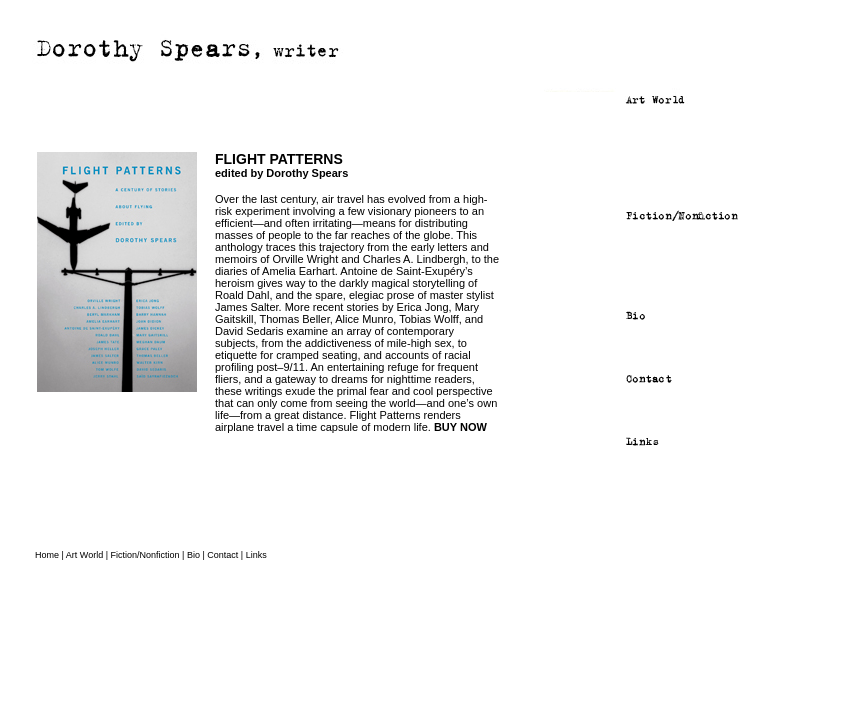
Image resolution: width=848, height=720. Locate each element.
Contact (222, 555)
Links (256, 555)
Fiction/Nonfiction (145, 555)
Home (47, 555)
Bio (193, 555)
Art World (84, 555)
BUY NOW (460, 427)
